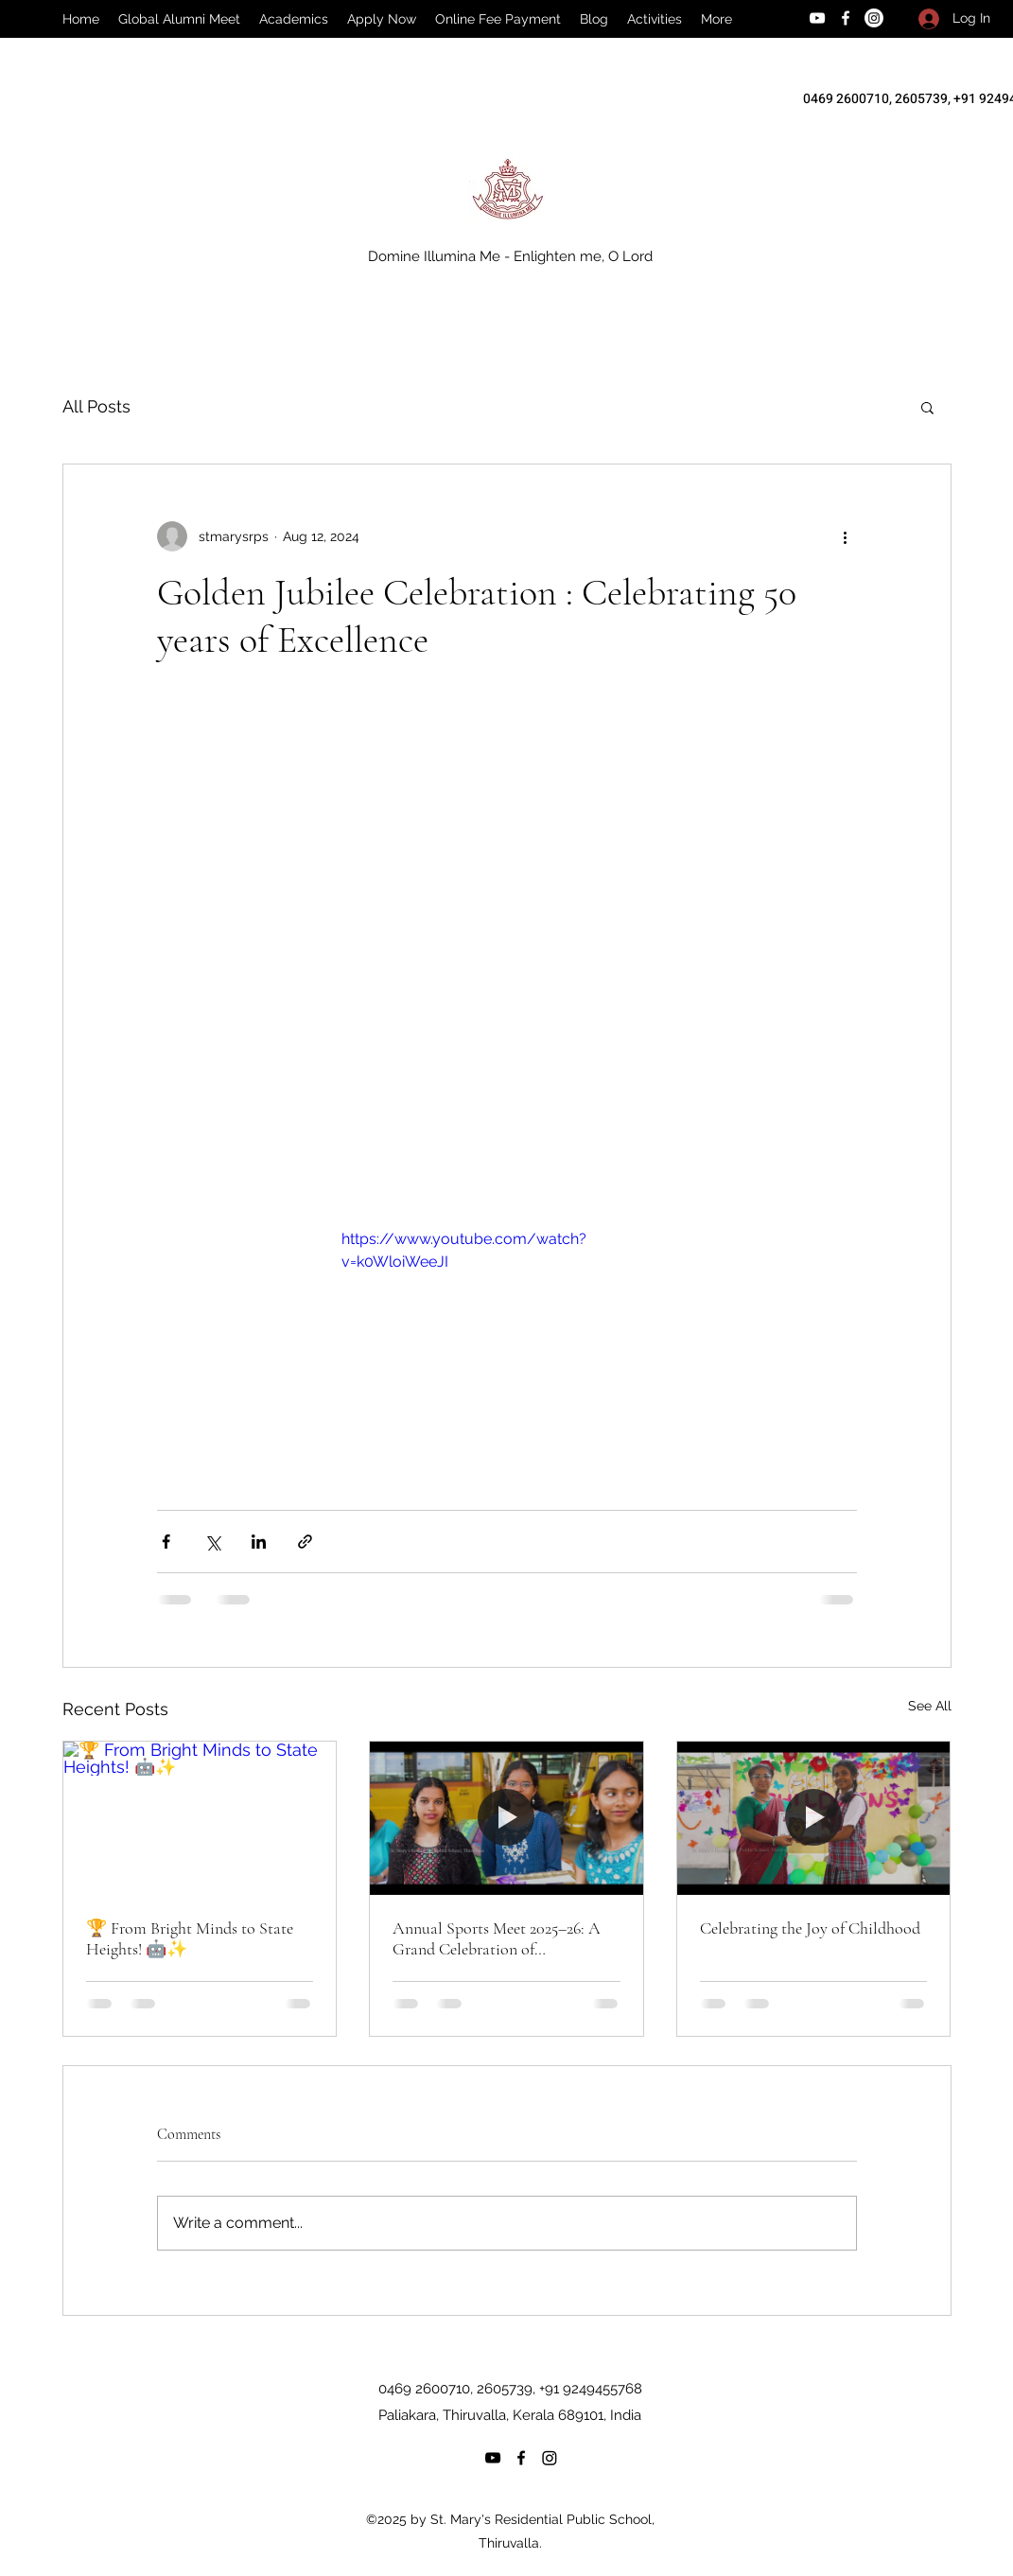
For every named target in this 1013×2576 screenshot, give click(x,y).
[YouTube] (817, 18)
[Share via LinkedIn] (259, 1542)
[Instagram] (874, 18)
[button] (927, 406)
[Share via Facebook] (166, 1542)
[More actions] (845, 536)
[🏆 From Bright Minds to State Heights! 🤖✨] (200, 1818)
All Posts (96, 406)
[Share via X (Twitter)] (212, 1542)
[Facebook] (845, 18)
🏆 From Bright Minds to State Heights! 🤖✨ (189, 1938)
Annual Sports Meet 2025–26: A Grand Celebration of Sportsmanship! (497, 1938)
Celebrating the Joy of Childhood (810, 1928)
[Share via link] (305, 1542)
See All (930, 1705)
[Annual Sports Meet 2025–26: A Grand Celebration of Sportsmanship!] (506, 1818)
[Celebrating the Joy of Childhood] (814, 1818)
